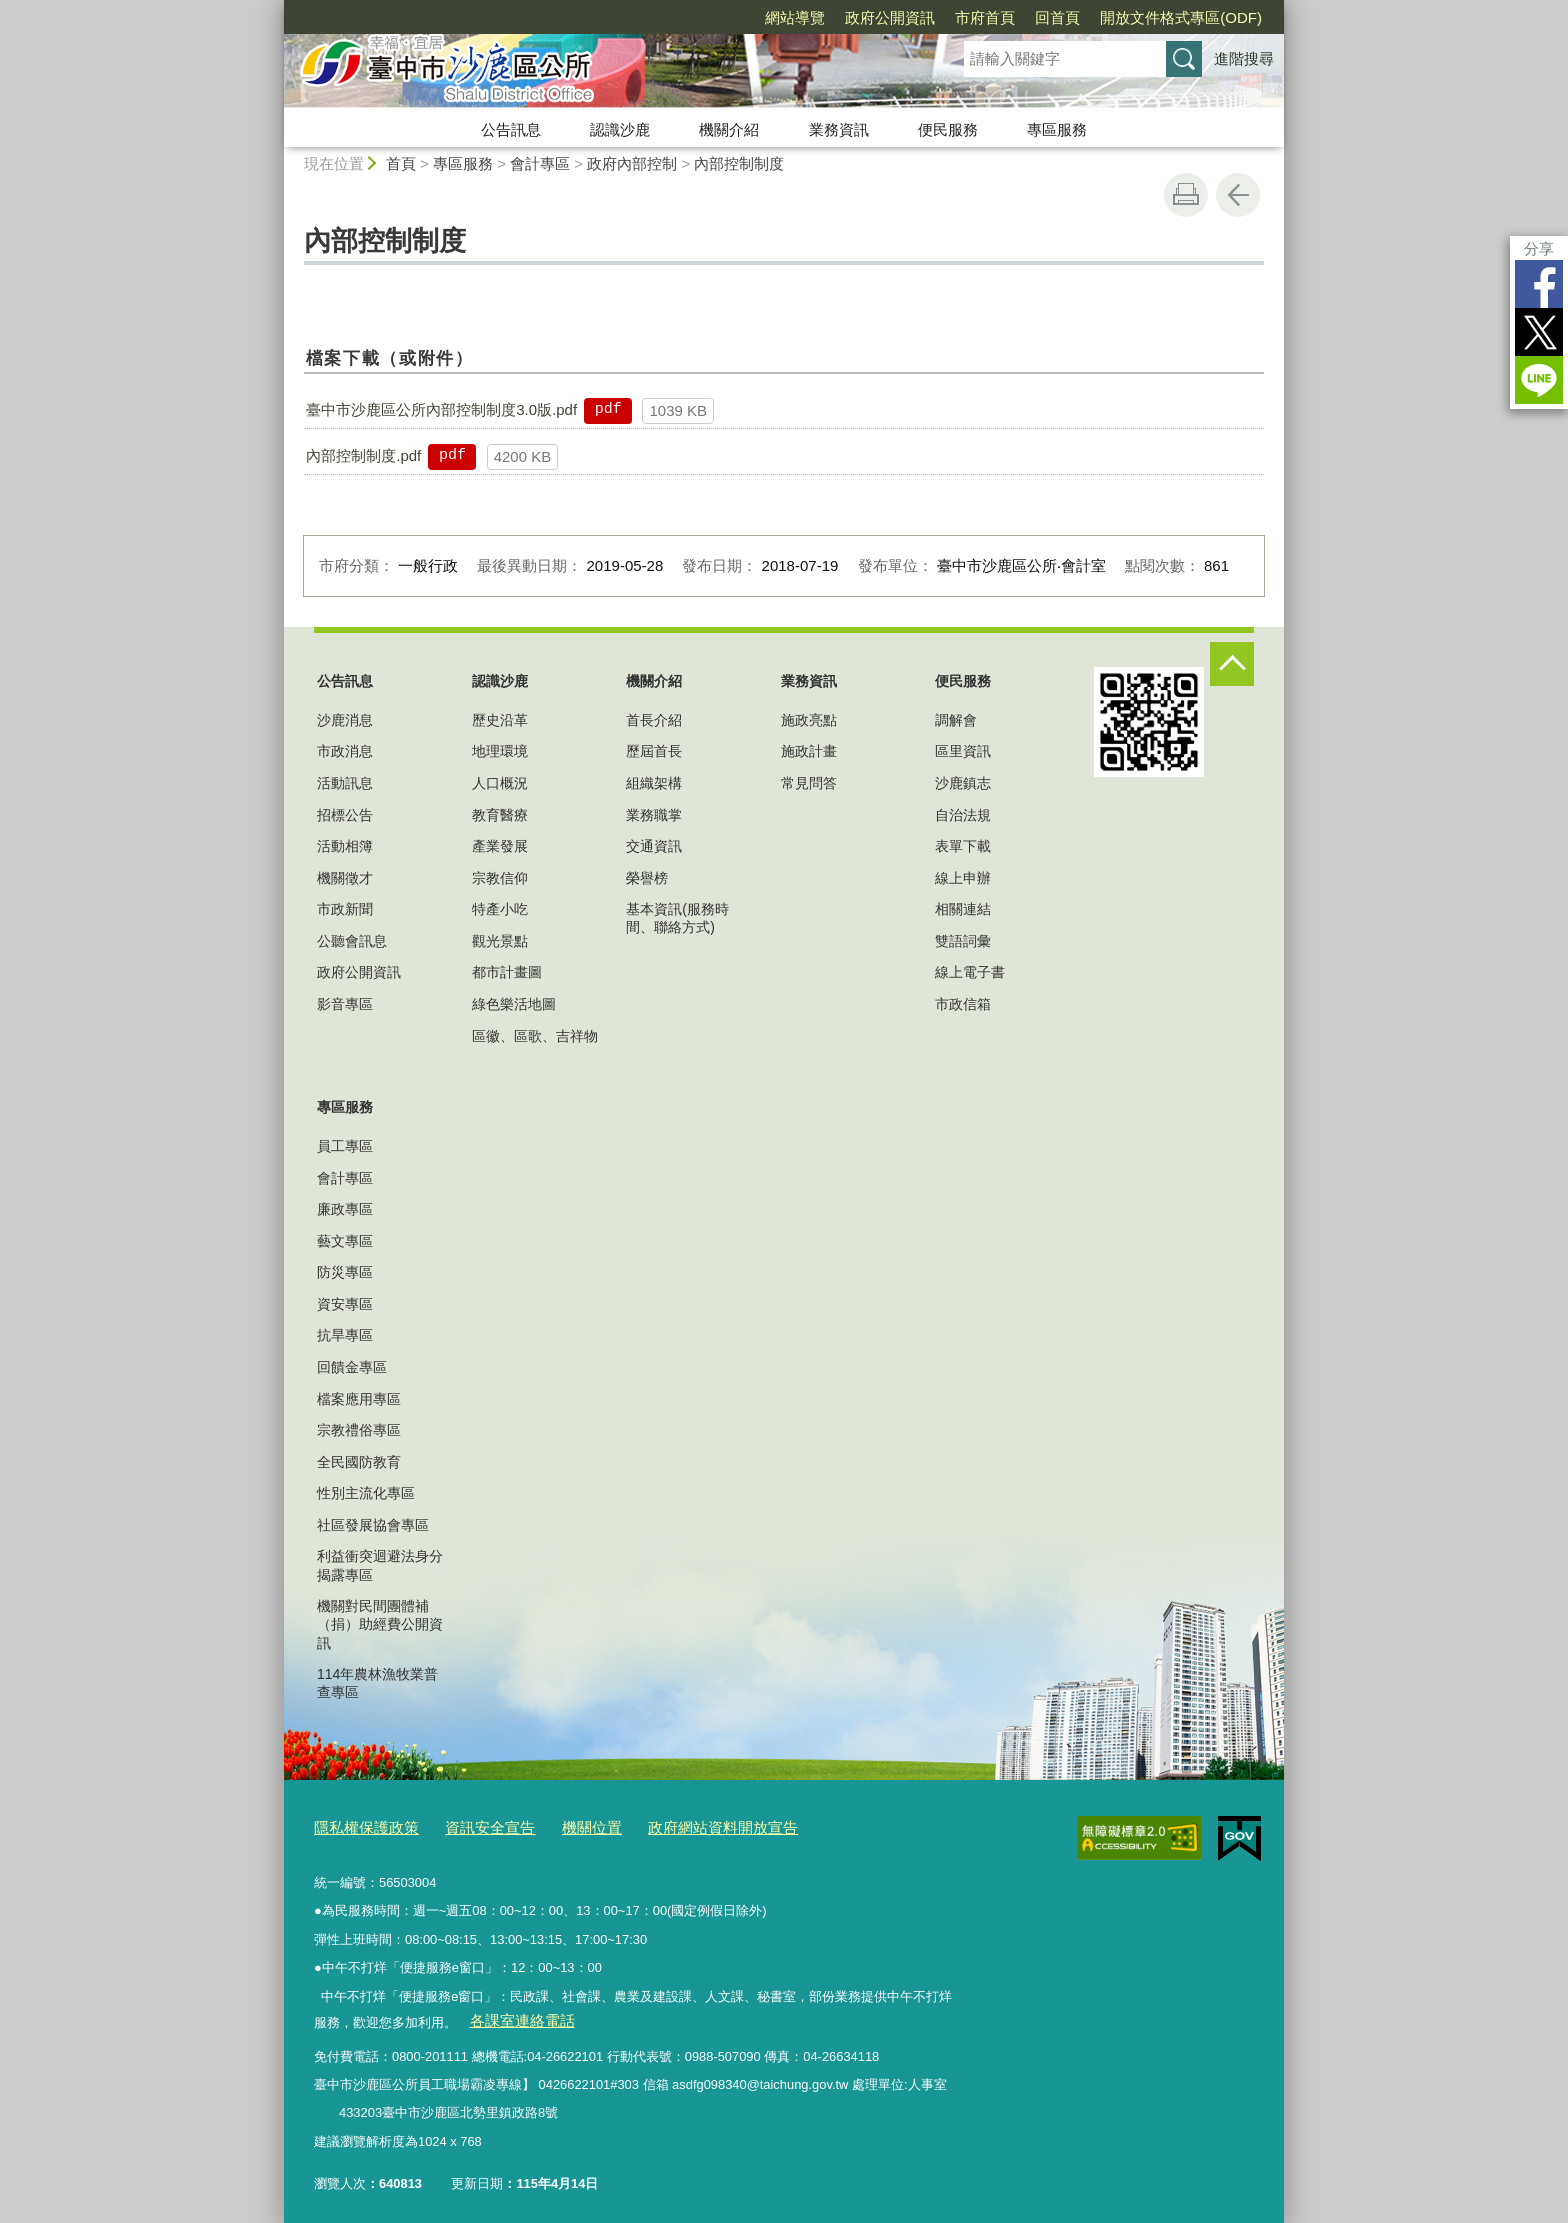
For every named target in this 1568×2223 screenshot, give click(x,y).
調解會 (956, 720)
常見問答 (809, 783)
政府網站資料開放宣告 (679, 1825)
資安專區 (345, 1304)
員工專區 (345, 1146)
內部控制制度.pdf (363, 455)
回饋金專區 (352, 1367)
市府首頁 (985, 17)
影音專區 (345, 1004)
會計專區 (540, 163)
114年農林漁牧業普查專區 (377, 1683)
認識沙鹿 (620, 129)
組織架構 (654, 783)
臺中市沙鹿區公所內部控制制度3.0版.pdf (441, 409)
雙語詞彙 (963, 941)
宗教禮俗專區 (359, 1430)
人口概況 (500, 783)
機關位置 (562, 1825)
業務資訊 (839, 129)
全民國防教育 (359, 1462)
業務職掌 (654, 815)
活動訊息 (345, 783)
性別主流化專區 (366, 1493)
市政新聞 (345, 909)
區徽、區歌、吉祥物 (535, 1036)
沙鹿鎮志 (963, 783)
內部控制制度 (739, 163)
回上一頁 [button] (1238, 195)
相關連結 (963, 909)
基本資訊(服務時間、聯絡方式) (677, 918)
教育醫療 (500, 815)
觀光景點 (500, 941)
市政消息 (345, 751)
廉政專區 (345, 1209)
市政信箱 (963, 1004)
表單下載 (963, 846)
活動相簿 (345, 846)
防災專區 (345, 1272)
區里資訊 (963, 751)
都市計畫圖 (507, 972)
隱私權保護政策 (359, 1825)
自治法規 (963, 815)
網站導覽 (795, 17)
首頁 (401, 163)
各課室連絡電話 (513, 2014)
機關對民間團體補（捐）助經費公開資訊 (380, 1624)
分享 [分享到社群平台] (1539, 248)
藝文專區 (345, 1241)
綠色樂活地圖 (514, 1004)
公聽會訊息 (352, 941)
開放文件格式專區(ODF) (1181, 17)
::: (275, 8)
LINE (1539, 380)
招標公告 (345, 815)
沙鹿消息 (345, 720)
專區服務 (1057, 129)
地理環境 (500, 751)
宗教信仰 (500, 878)
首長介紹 (654, 720)
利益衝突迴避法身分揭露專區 (380, 1565)
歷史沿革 (500, 720)
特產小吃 (500, 909)
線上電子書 (970, 972)
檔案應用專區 (359, 1399)
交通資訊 (654, 846)
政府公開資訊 (890, 17)
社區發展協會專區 (373, 1525)
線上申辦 (963, 878)
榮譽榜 (647, 878)
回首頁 (1057, 17)
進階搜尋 (1244, 58)
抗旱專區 (345, 1335)
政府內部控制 (632, 163)
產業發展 (500, 846)
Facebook (1539, 284)
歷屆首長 (654, 751)
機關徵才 (345, 878)
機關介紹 (729, 129)
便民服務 (948, 129)
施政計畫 (809, 751)
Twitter (1539, 332)
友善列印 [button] (1186, 195)
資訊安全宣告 (470, 1825)
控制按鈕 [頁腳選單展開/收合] (1232, 664)
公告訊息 (511, 129)
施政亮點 (809, 720)
